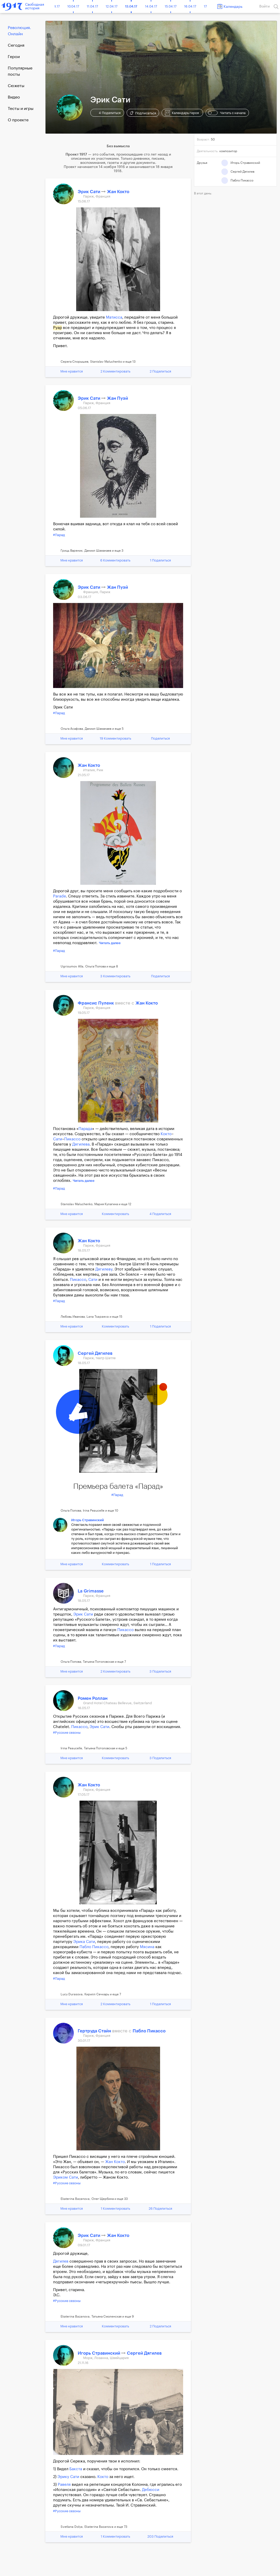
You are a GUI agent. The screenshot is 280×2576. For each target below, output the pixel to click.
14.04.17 (151, 6)
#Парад (59, 535)
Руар (57, 328)
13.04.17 (131, 6)
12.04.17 (111, 6)
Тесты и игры (20, 109)
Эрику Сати (68, 2477)
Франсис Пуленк (96, 1003)
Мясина (147, 1947)
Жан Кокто (118, 191)
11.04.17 (92, 6)
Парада (85, 1129)
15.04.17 (170, 6)
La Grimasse (91, 1591)
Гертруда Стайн (95, 2031)
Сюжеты (16, 86)
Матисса (114, 317)
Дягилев (60, 2261)
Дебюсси (150, 2490)
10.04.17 (73, 6)
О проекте (18, 120)
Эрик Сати (89, 191)
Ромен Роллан (92, 1698)
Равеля (64, 2485)
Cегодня (16, 45)
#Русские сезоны (67, 1732)
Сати (57, 1139)
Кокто (166, 1134)
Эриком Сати (65, 2177)
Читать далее (110, 943)
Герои (14, 57)
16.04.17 (190, 6)
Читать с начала (227, 112)
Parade (59, 896)
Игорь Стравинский (87, 1520)
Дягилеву (103, 1269)
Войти (264, 6)
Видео (14, 97)
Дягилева (81, 1144)
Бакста (75, 2469)
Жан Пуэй (117, 398)
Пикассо (72, 1139)
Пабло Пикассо (94, 1947)
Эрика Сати (84, 1942)
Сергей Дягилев (95, 1353)
